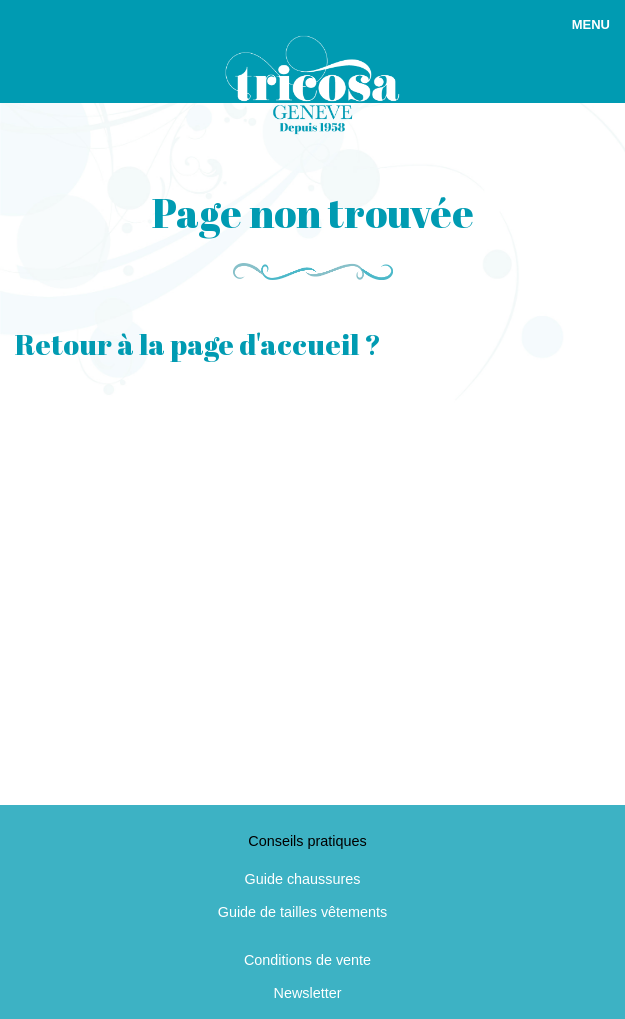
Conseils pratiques (307, 841)
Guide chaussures (303, 879)
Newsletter (308, 993)
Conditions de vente (307, 960)
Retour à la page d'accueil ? (198, 344)
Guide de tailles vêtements (303, 912)
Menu (591, 24)
